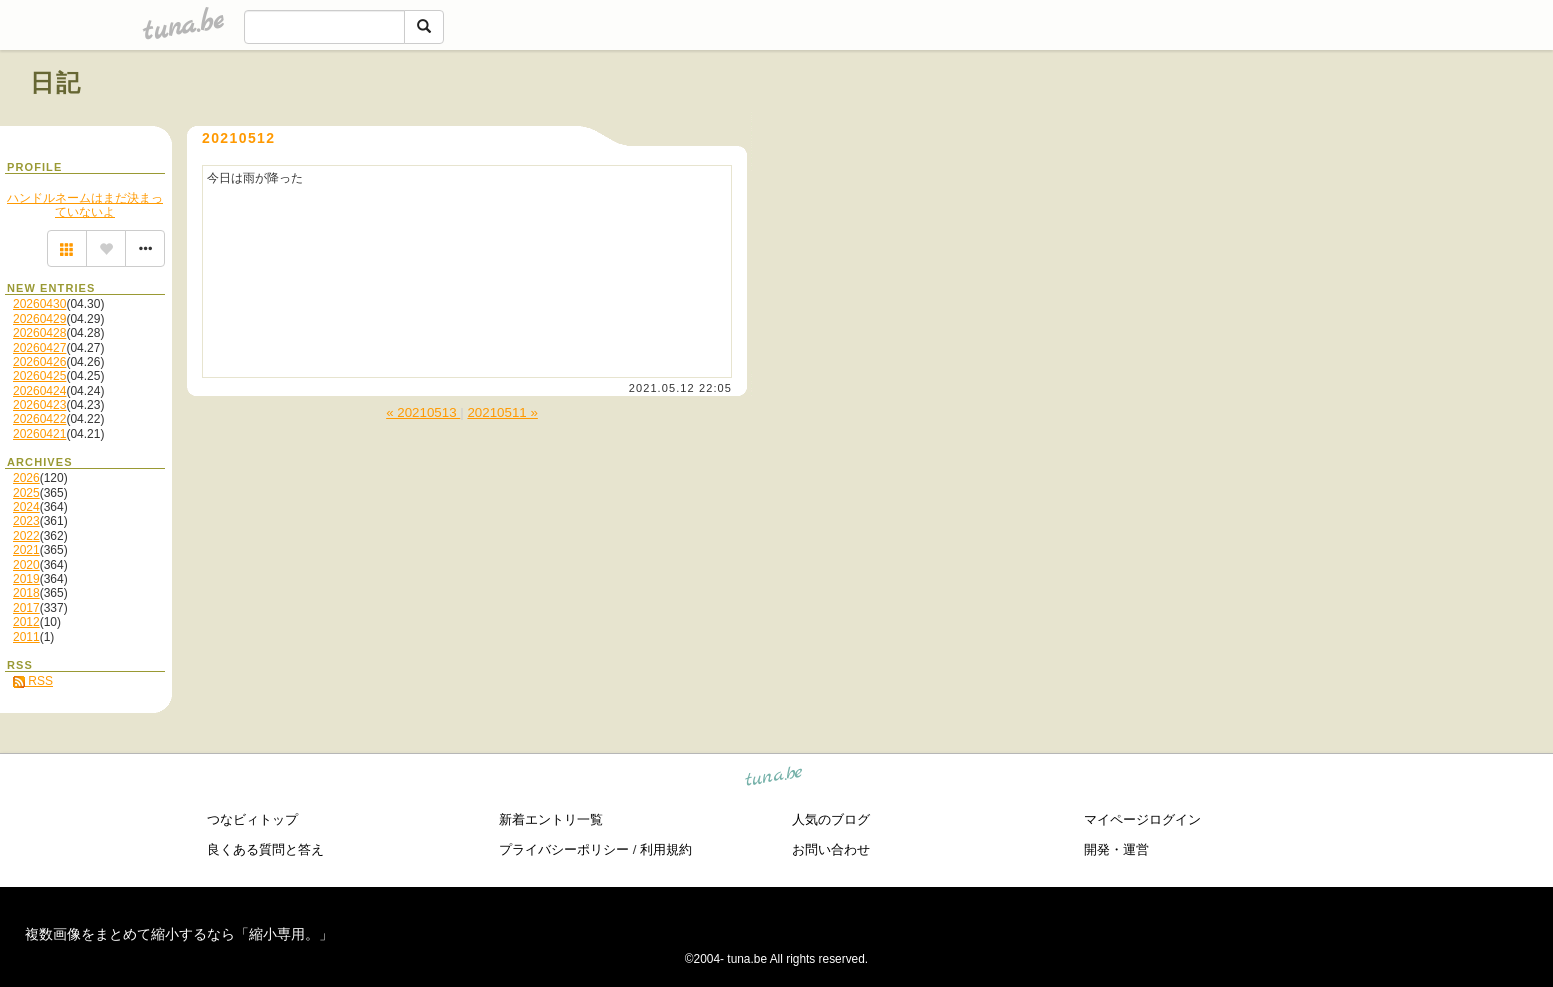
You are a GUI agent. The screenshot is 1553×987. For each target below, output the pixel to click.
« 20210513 (423, 412)
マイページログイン (1142, 819)
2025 (26, 493)
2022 (26, 536)
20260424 (39, 391)
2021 (26, 550)
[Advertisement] (1295, 128)
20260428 (39, 333)
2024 (26, 507)
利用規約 (666, 849)
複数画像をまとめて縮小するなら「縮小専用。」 (179, 934)
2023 (26, 521)
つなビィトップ (252, 819)
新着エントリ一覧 (551, 819)
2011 (26, 637)
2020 (26, 565)
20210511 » (502, 412)
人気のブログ (831, 819)
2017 (26, 608)
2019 (26, 579)
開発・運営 (1116, 849)
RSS (33, 681)
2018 (26, 593)
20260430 (39, 304)
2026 (26, 478)
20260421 (39, 434)
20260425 (39, 376)
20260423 (39, 405)
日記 (56, 82)
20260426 (39, 362)
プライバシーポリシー (564, 849)
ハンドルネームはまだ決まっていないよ (85, 205)
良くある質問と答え (265, 849)
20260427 (39, 348)
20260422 (39, 419)
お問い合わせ (831, 849)
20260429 (39, 319)
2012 (26, 622)
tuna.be (774, 779)
